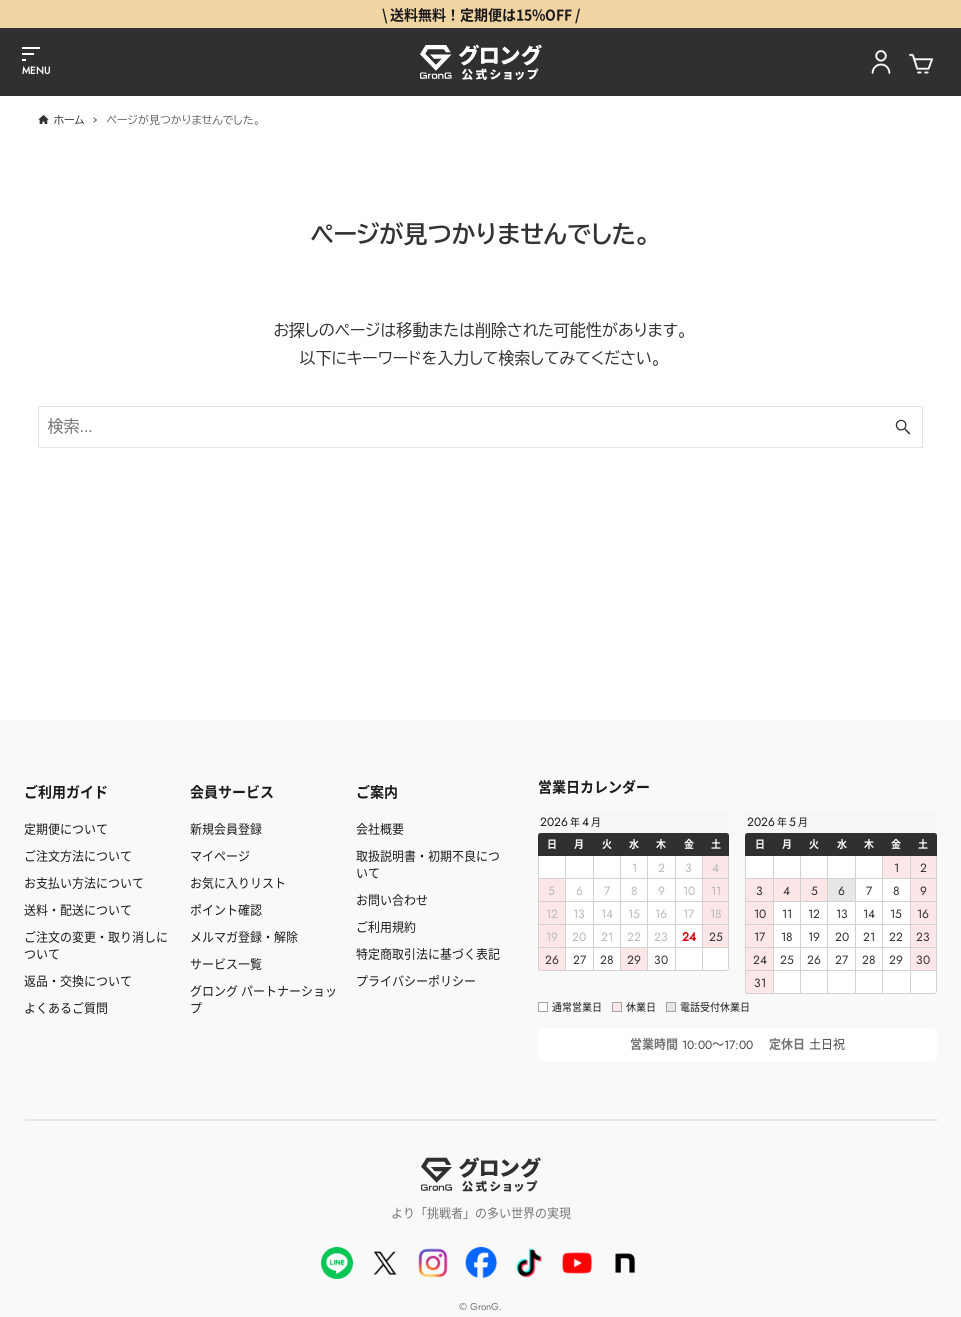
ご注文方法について (78, 855)
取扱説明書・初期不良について (428, 864)
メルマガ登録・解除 (244, 936)
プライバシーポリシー (416, 980)
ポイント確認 (226, 909)
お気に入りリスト (238, 882)
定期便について (66, 828)
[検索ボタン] (903, 427)
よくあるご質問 (66, 1007)
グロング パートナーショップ (263, 999)
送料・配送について (78, 909)
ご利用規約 (386, 926)
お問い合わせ (392, 899)
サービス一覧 (226, 963)
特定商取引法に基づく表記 (428, 953)
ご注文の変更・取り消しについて (96, 945)
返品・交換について (78, 980)
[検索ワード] (480, 427)
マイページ (220, 855)
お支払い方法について (84, 882)
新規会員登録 (226, 828)
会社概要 (380, 828)
